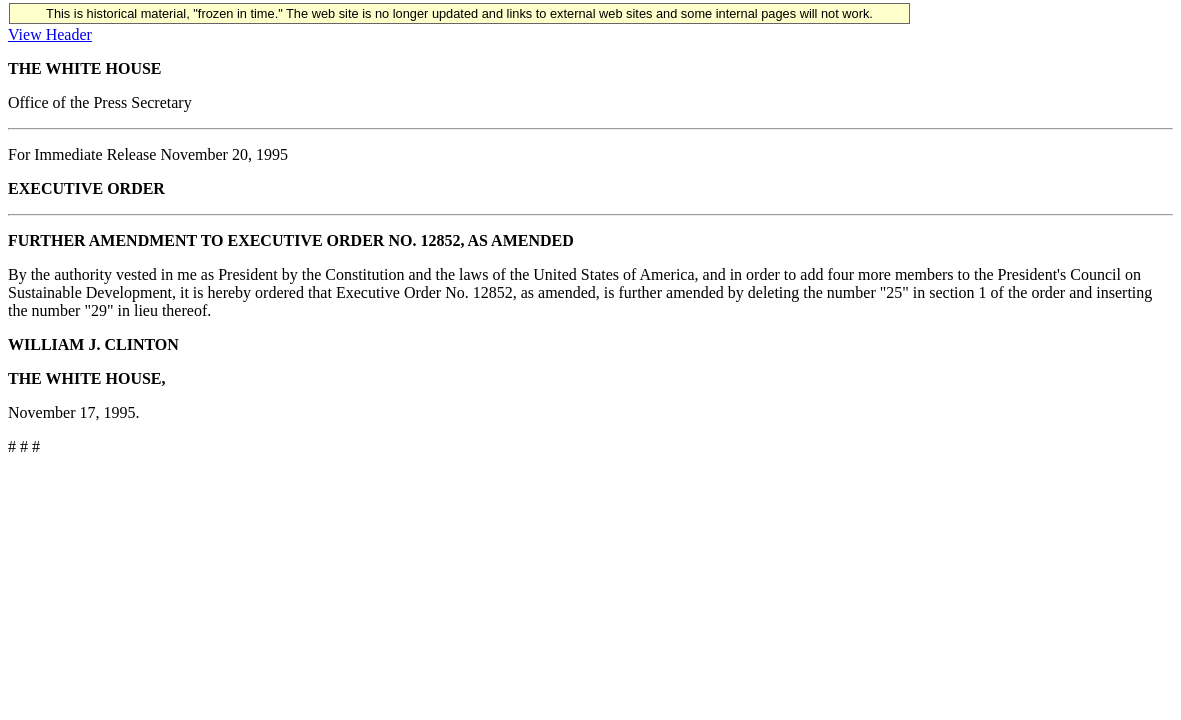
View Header (50, 34)
